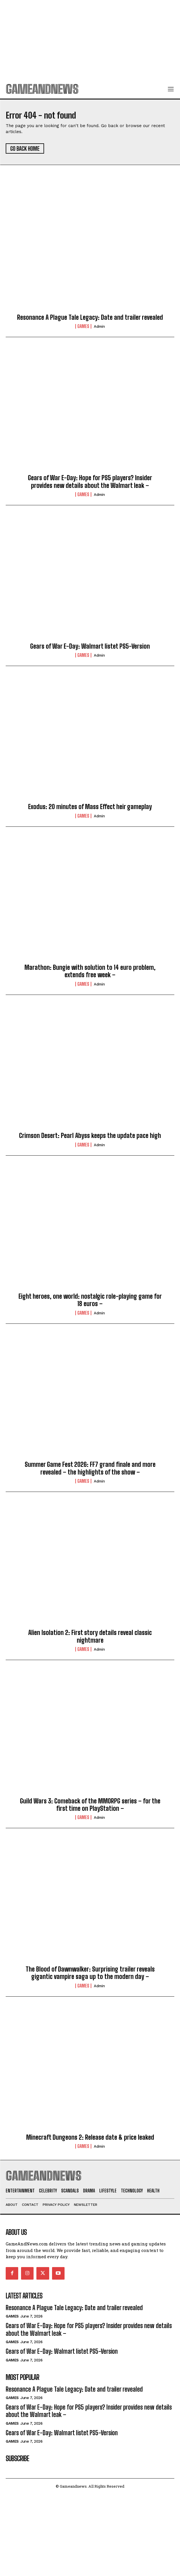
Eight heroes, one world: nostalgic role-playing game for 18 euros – (90, 1300)
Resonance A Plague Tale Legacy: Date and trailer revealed (90, 317)
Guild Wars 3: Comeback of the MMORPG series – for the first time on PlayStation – (90, 1804)
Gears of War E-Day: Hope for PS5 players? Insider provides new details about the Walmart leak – (90, 481)
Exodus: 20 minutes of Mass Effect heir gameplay (90, 807)
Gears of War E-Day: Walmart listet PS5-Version (90, 646)
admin (99, 326)
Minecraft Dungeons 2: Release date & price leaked (90, 2137)
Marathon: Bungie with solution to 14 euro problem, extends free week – (90, 971)
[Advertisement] (90, 40)
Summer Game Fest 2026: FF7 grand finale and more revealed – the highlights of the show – (90, 1468)
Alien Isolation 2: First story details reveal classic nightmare (90, 1636)
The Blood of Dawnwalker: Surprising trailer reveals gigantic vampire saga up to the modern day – (90, 1972)
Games (83, 326)
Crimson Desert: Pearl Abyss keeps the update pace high (90, 1135)
